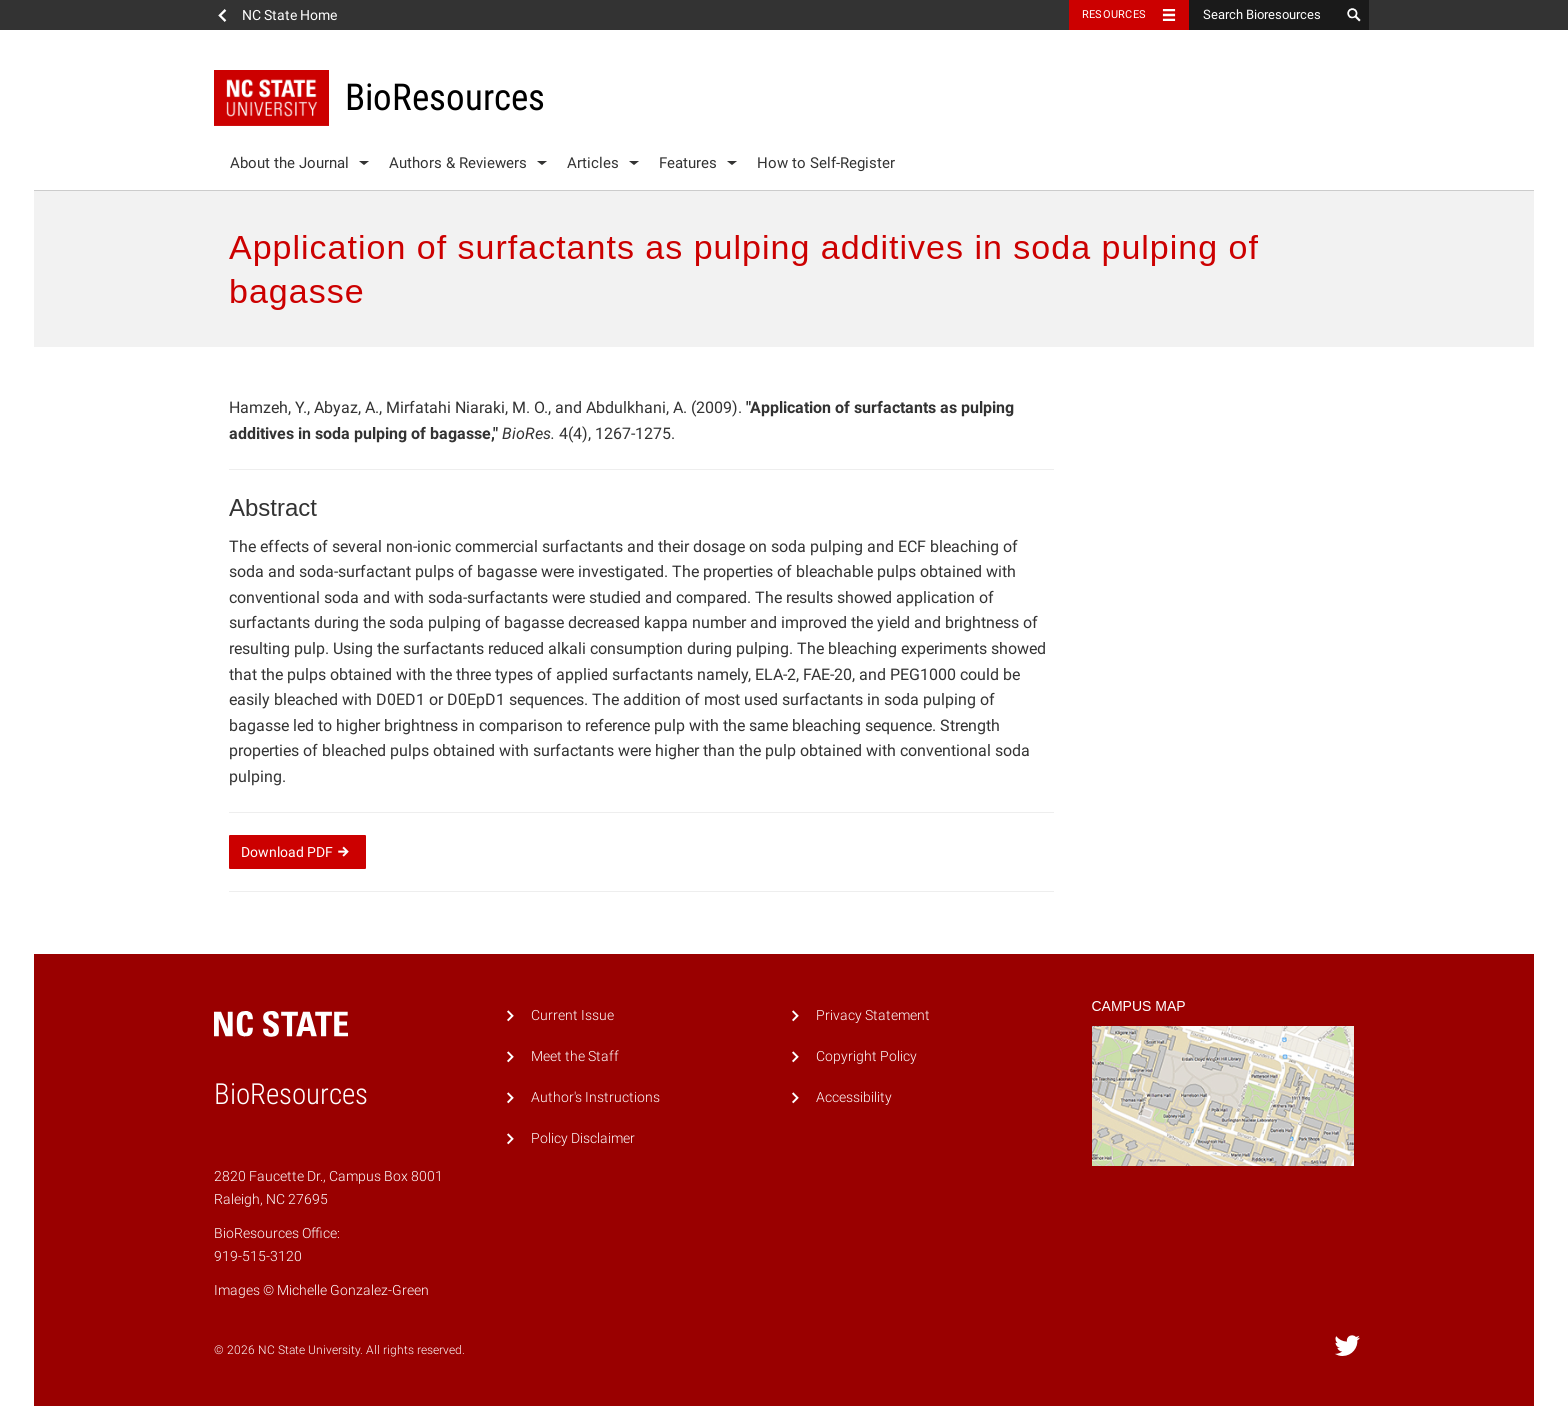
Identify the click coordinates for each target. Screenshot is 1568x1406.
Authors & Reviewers (458, 163)
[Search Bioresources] (1264, 15)
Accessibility (854, 1097)
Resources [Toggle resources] (1114, 14)
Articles (593, 163)
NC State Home (289, 15)
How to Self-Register (826, 163)
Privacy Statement (873, 1015)
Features (688, 163)
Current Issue (572, 1015)
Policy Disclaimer (583, 1138)
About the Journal (289, 163)
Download (297, 852)
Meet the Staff (575, 1056)
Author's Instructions (595, 1097)
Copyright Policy (866, 1056)
